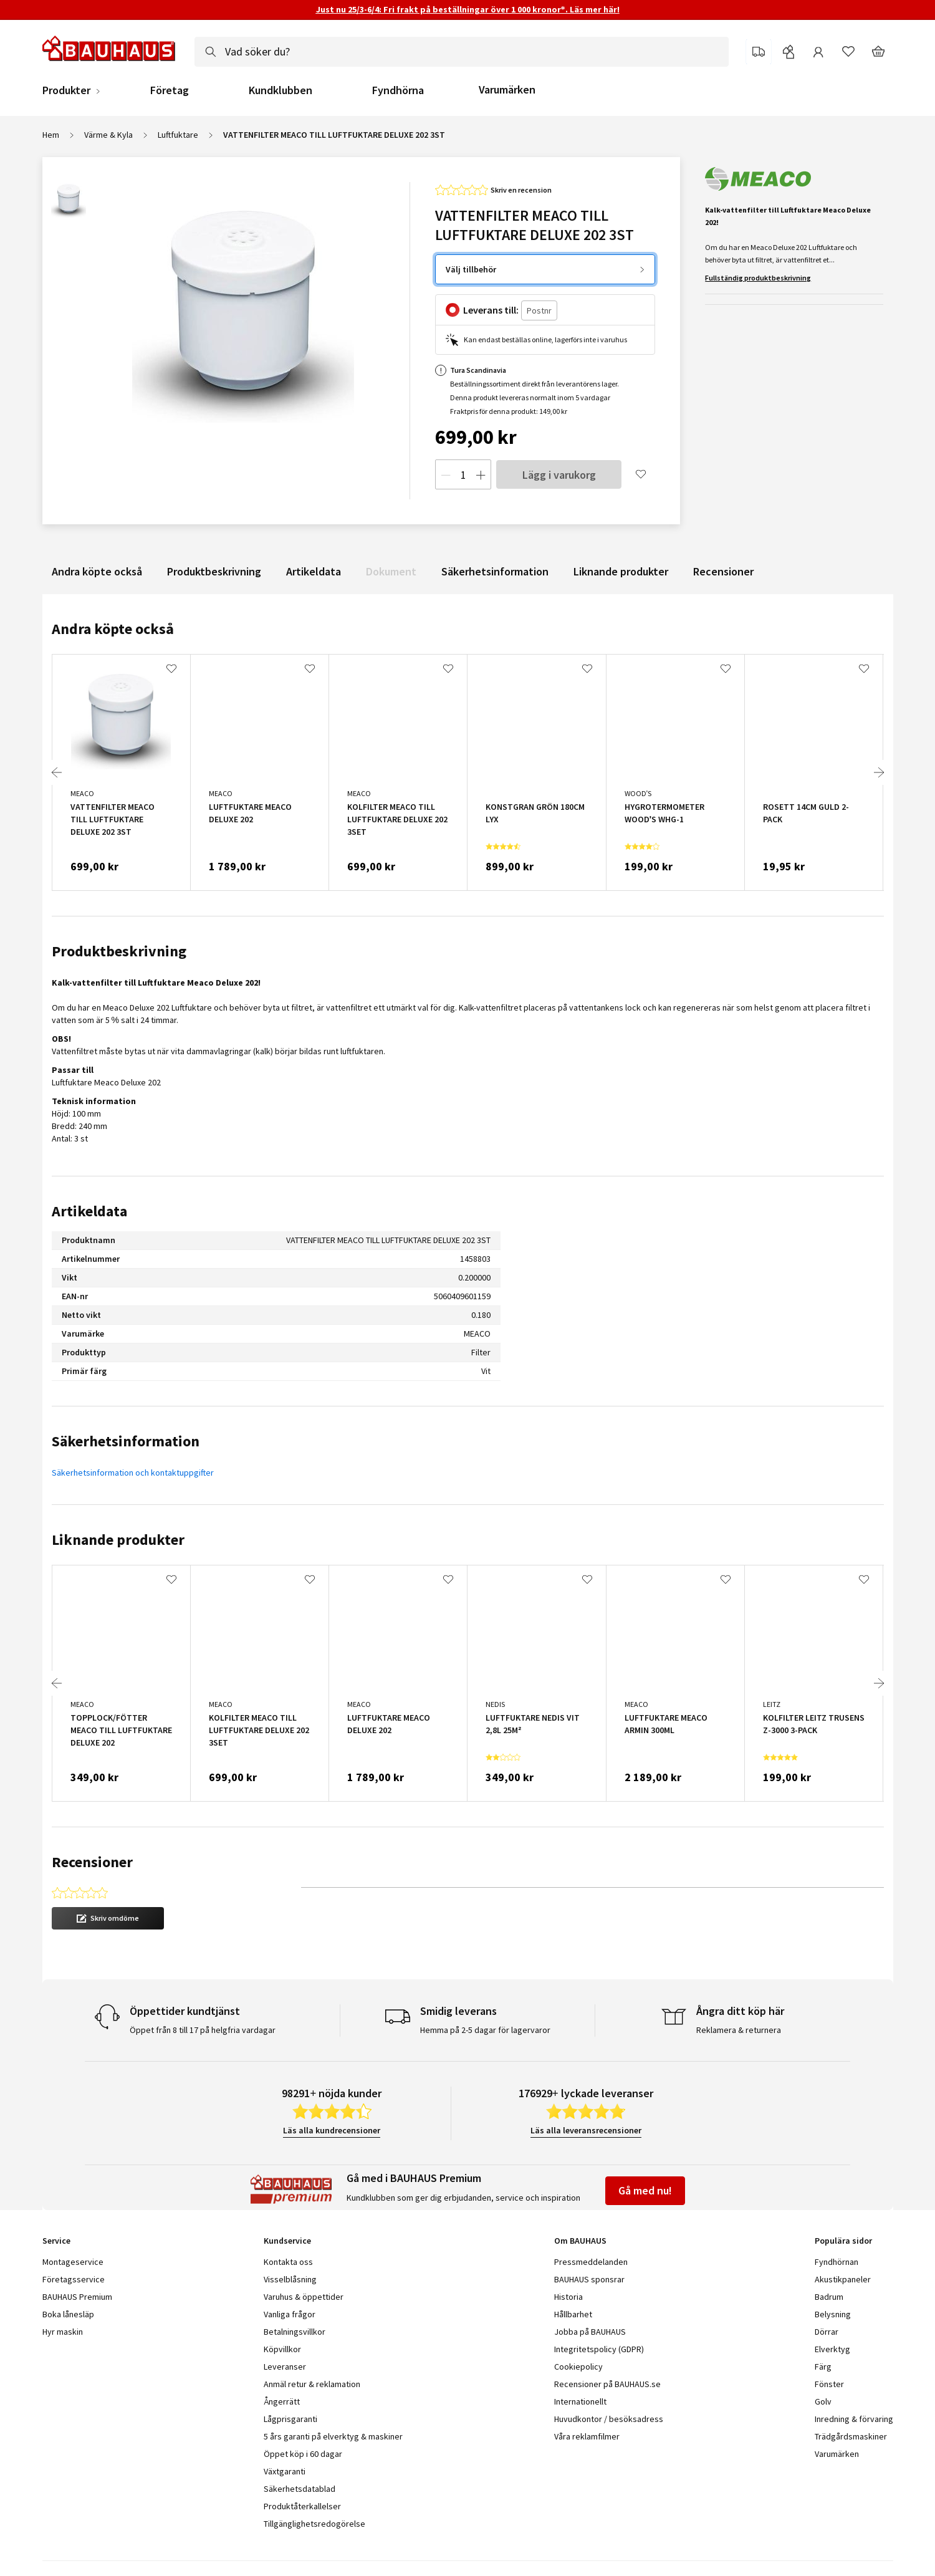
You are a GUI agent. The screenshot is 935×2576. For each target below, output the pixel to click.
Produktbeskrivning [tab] (119, 951)
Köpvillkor (282, 2349)
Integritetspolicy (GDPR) (599, 2349)
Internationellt (580, 2401)
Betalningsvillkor (294, 2331)
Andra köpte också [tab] (113, 628)
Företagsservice (73, 2279)
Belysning (833, 2314)
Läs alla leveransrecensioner (585, 2130)
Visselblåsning (290, 2279)
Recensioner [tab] (92, 1862)
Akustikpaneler (843, 2279)
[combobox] (461, 52)
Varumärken (507, 89)
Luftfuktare (178, 134)
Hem (50, 134)
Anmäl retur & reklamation (312, 2384)
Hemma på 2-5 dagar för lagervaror (485, 2029)
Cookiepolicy (578, 2366)
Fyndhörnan (836, 2261)
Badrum (829, 2296)
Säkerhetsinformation (495, 571)
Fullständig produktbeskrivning (758, 277)
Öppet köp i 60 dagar (303, 2453)
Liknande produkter (620, 571)
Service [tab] (56, 2240)
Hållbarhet (573, 2314)
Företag (169, 90)
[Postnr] (539, 310)
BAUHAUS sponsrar (589, 2279)
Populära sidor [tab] (843, 2240)
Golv (823, 2401)
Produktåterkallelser (302, 2506)
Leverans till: (491, 310)
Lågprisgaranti (290, 2419)
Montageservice (72, 2261)
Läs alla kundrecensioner (331, 2130)
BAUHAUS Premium (77, 2296)
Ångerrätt (282, 2401)
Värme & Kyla (108, 134)
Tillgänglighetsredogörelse (314, 2523)
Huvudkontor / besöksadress (608, 2419)
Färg (823, 2366)
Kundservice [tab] (287, 2240)
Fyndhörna (398, 90)
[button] (108, 1918)
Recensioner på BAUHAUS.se (607, 2384)
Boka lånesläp (68, 2314)
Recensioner (723, 571)
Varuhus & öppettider (303, 2296)
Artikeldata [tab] (89, 1211)
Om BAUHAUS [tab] (580, 2240)
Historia (568, 2296)
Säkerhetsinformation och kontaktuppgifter (133, 1472)
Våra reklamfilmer (587, 2436)
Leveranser (285, 2366)
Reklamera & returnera (738, 2029)
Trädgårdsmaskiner (851, 2436)
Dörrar (826, 2331)
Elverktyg (832, 2349)
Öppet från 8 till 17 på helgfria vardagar (203, 2029)
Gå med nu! (645, 2190)
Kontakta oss (288, 2261)
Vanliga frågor (289, 2314)
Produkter (66, 90)
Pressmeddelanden (591, 2261)
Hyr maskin (62, 2331)
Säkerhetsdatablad (299, 2488)
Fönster (829, 2384)
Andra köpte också (97, 571)
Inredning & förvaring (854, 2419)
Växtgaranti (284, 2471)
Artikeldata (313, 571)
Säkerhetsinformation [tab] (125, 1441)
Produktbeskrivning (214, 571)
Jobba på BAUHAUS (590, 2331)
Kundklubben (280, 90)
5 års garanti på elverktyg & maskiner (333, 2436)
